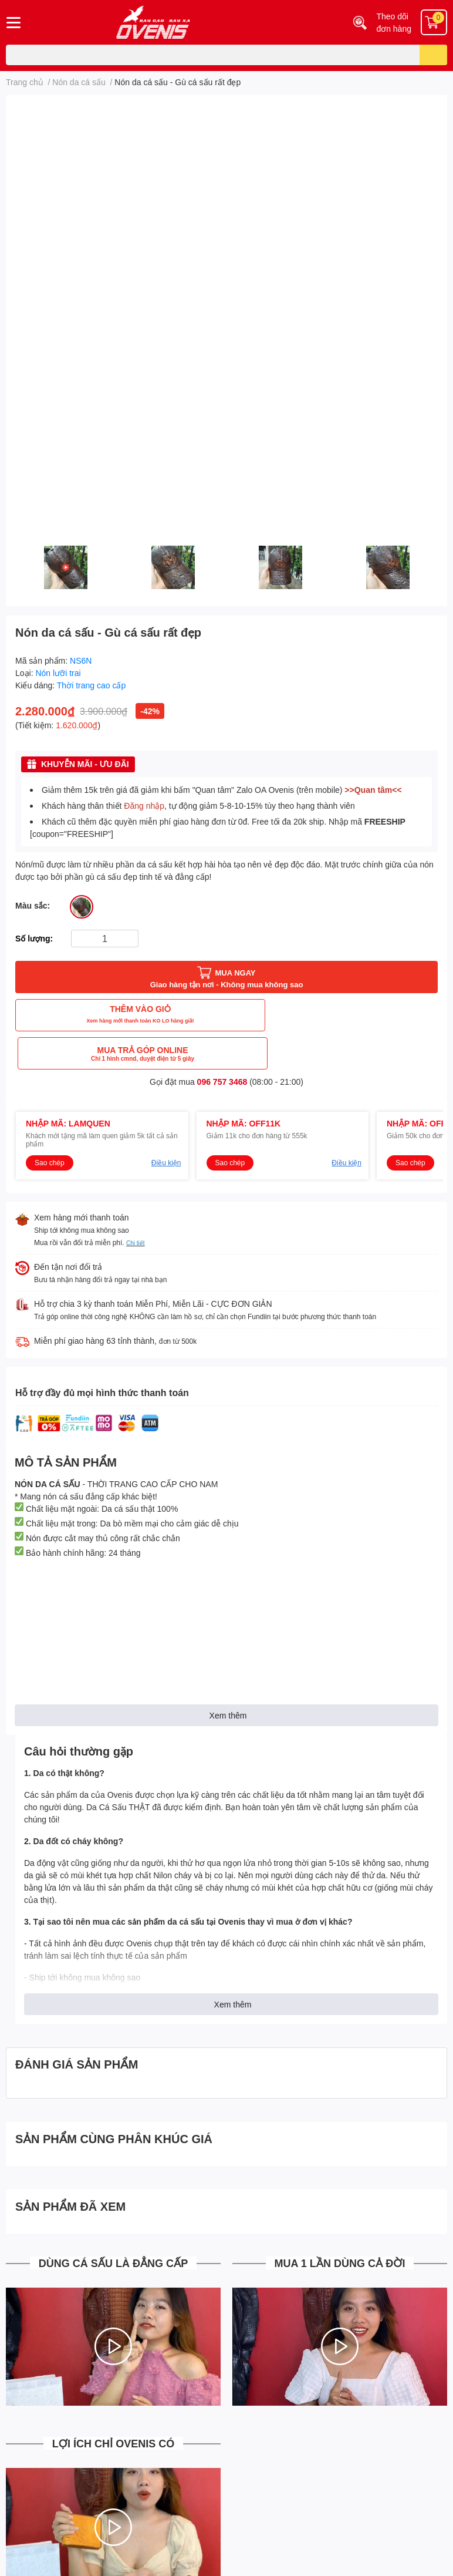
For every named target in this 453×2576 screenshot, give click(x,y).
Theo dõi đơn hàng (393, 22)
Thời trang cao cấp (91, 685)
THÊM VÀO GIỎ (119, 1015)
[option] (65, 567)
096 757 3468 (222, 1043)
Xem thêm (228, 1677)
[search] (433, 55)
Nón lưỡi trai (57, 673)
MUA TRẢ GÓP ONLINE (334, 1015)
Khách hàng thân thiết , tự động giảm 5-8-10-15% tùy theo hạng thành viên (198, 806)
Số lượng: (34, 938)
